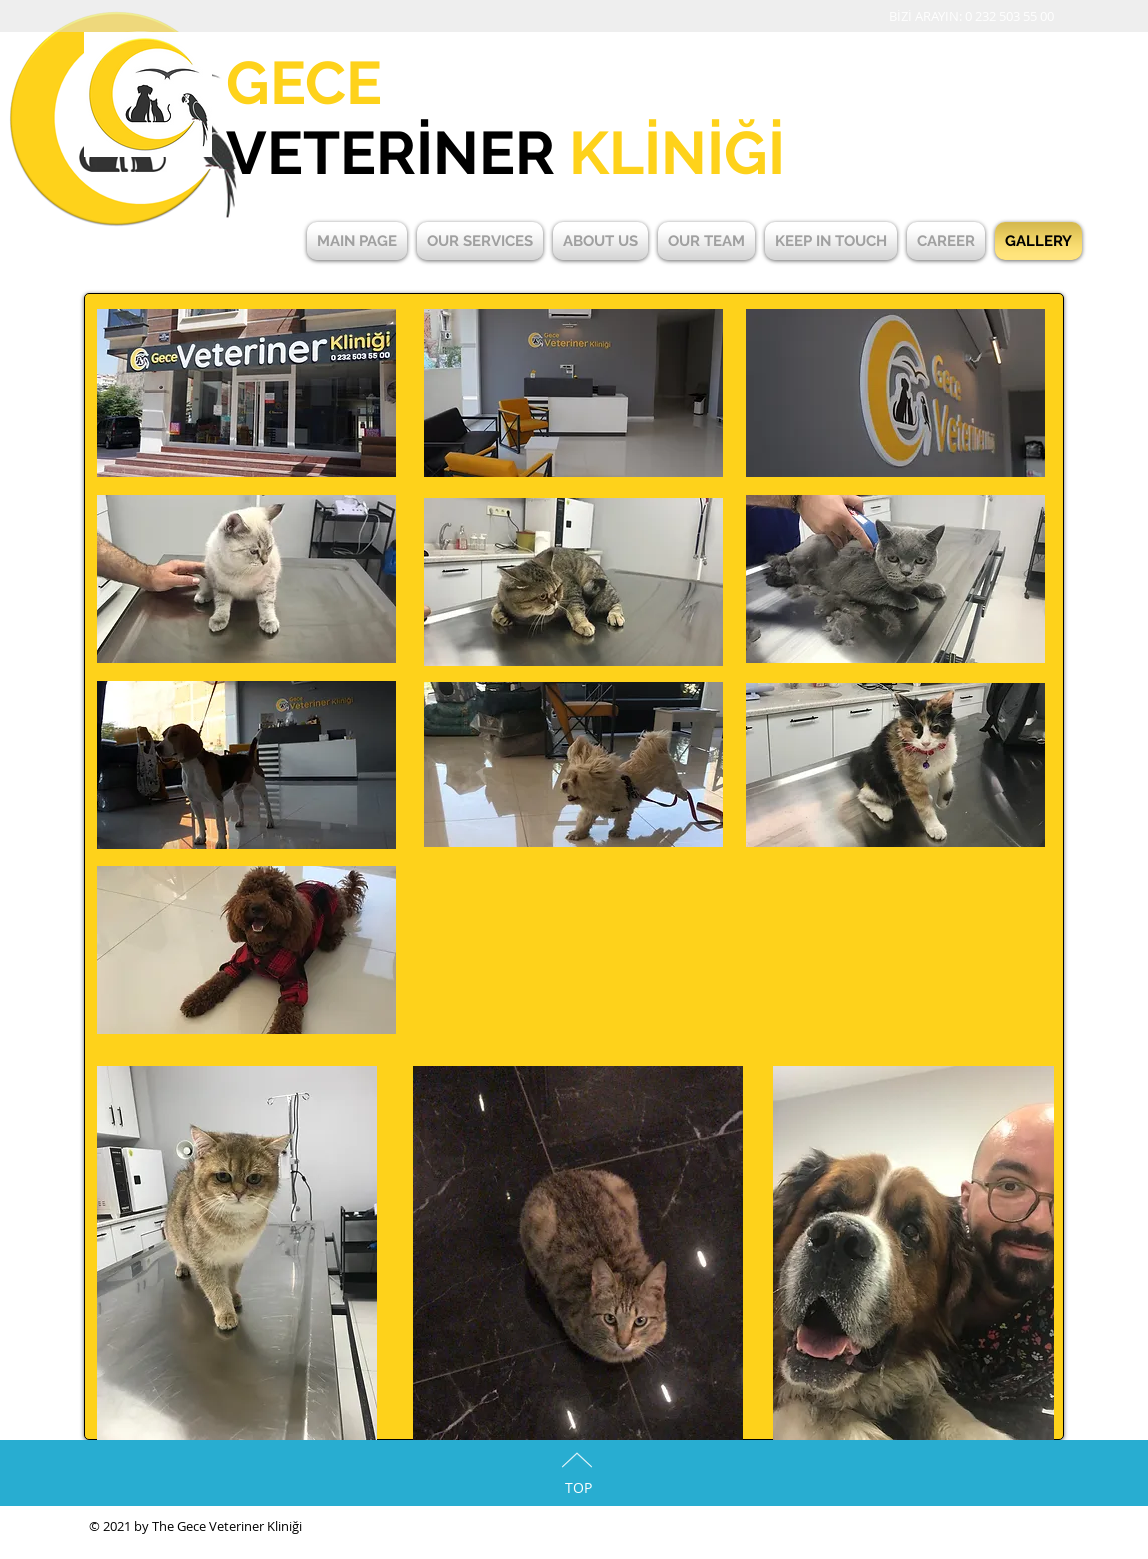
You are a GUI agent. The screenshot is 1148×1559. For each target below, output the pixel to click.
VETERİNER (505, 153)
